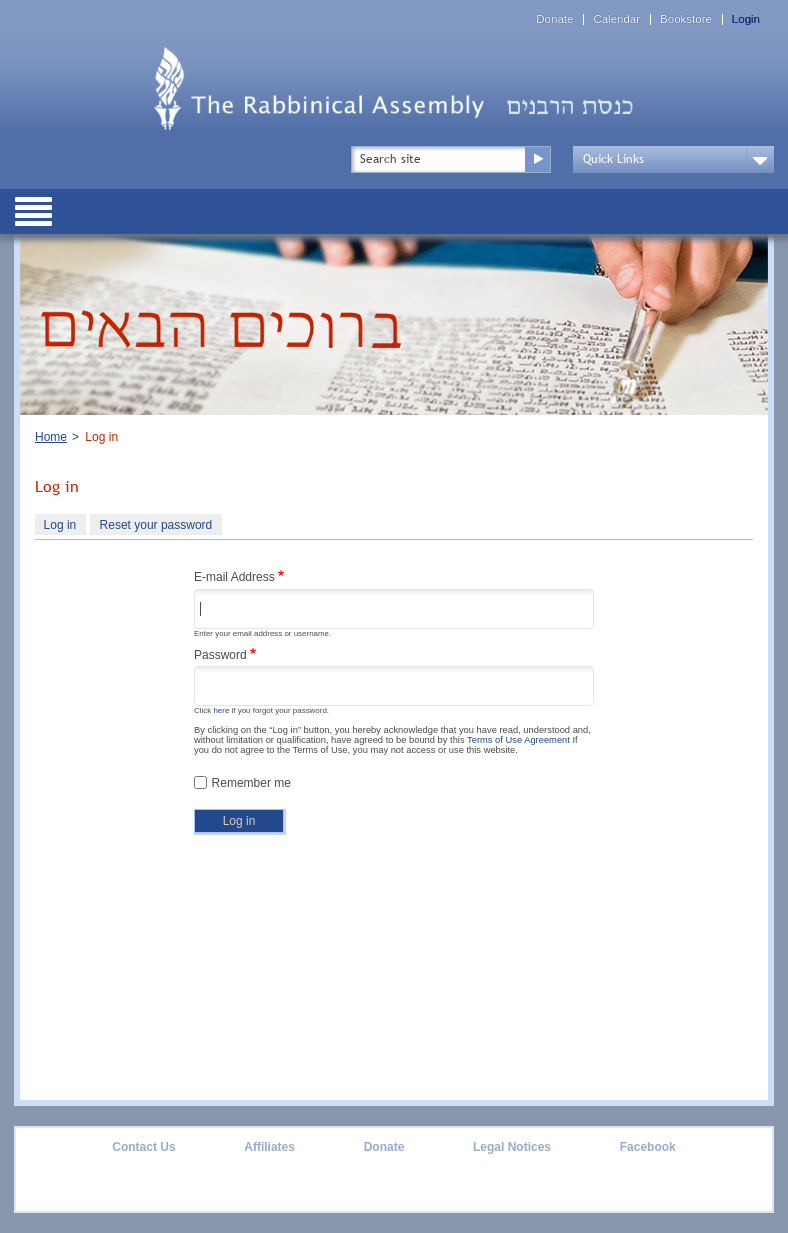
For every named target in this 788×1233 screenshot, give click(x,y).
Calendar (616, 19)
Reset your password (156, 525)
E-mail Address (234, 577)
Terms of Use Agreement (518, 740)
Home (51, 437)
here (221, 710)
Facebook (648, 1147)
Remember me (251, 783)
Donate (554, 19)
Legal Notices (512, 1147)
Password (220, 655)
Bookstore (686, 19)
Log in (65, 527)
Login (746, 19)
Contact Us (143, 1147)
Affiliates (269, 1147)
